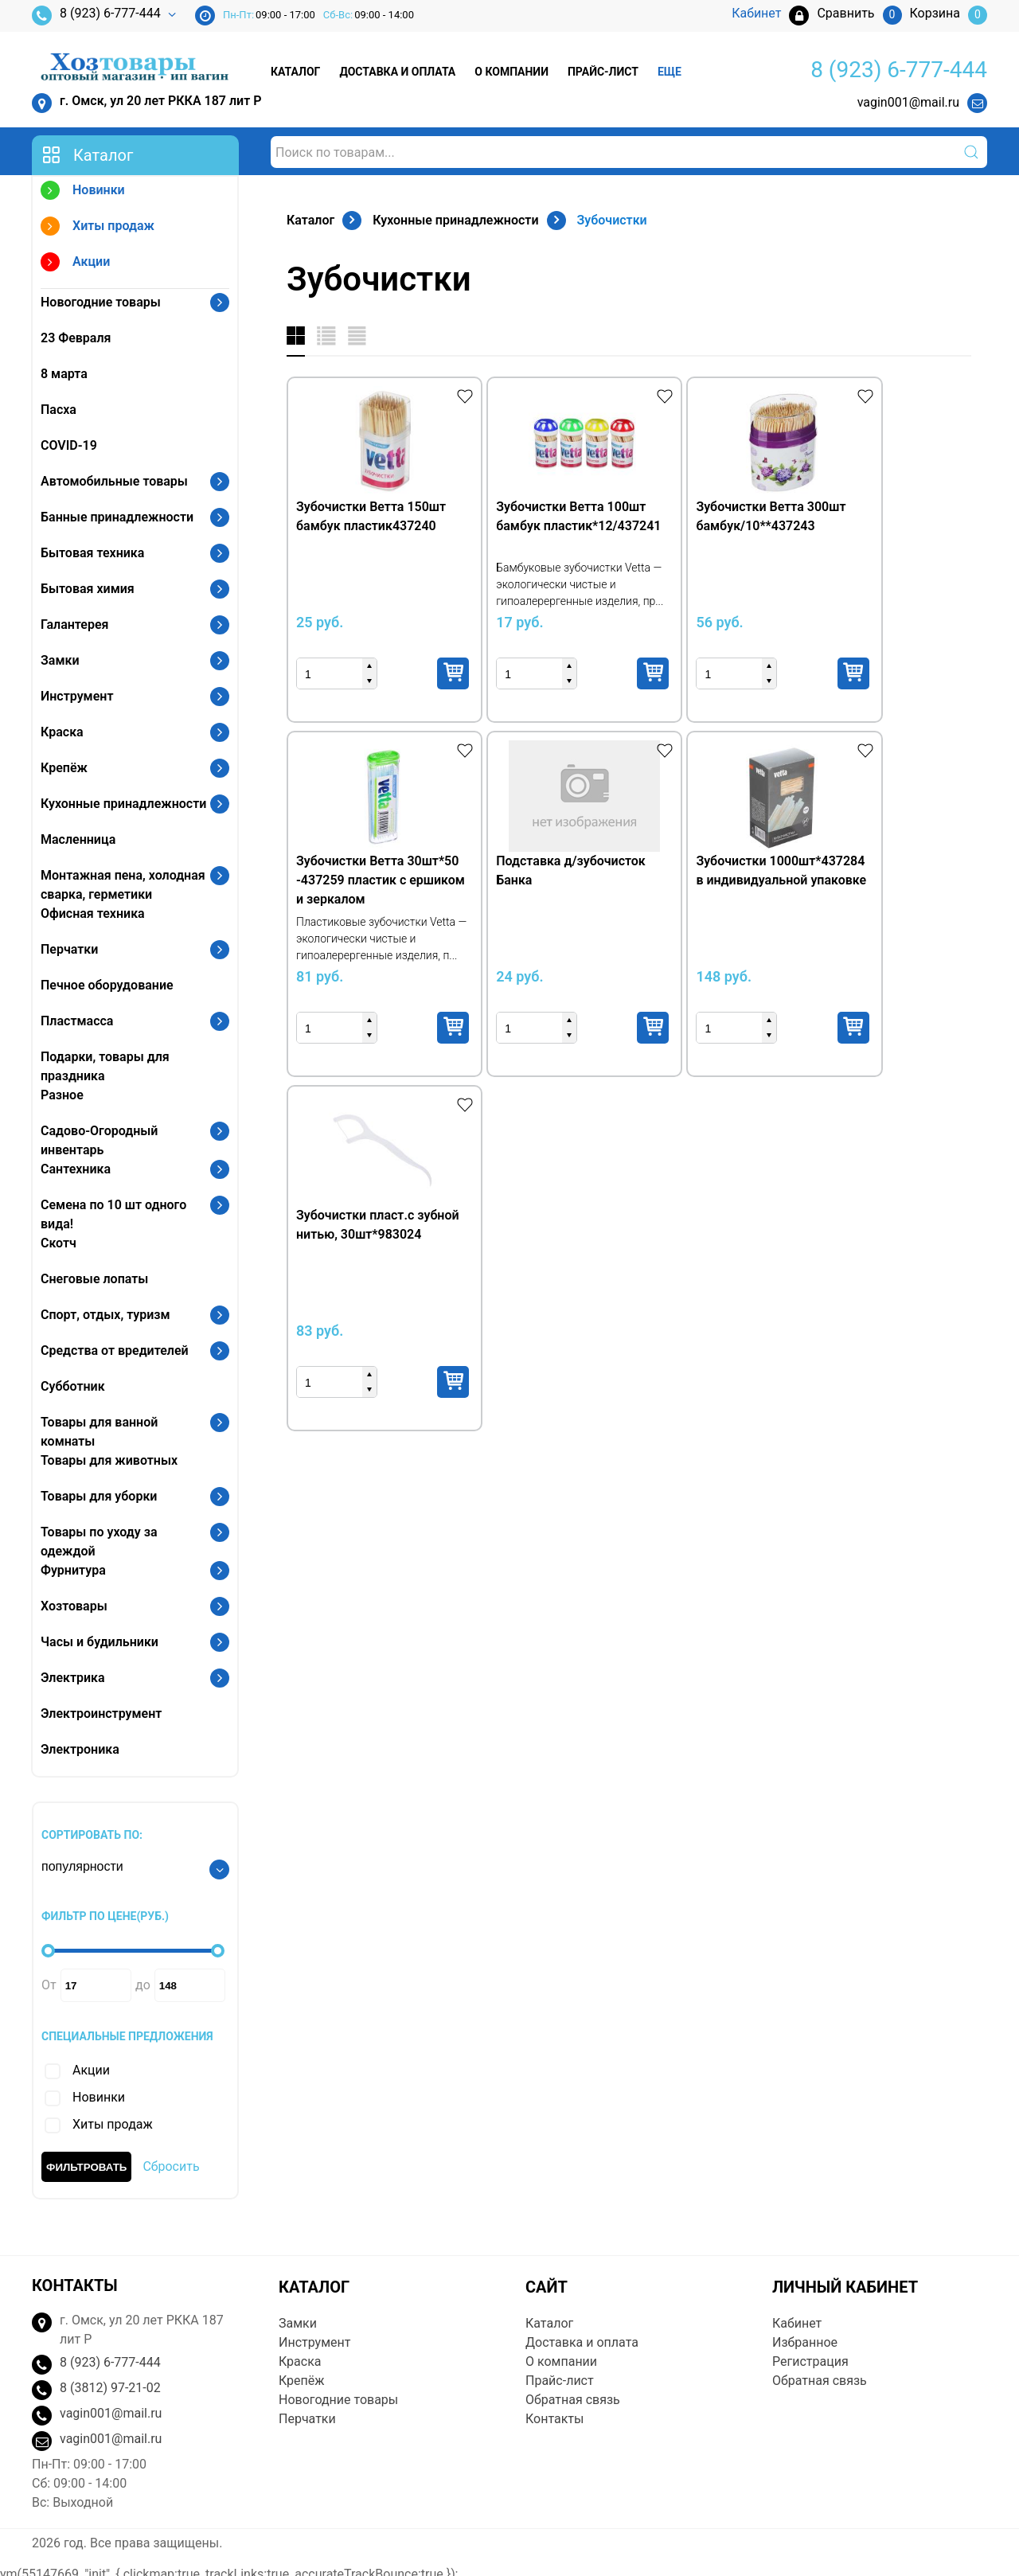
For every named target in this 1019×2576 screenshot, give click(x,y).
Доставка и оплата (397, 71)
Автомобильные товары (114, 481)
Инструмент (77, 696)
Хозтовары (74, 1606)
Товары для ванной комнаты (99, 1432)
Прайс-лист (603, 71)
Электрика (73, 1677)
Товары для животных (109, 1460)
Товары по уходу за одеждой (99, 1541)
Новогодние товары (101, 302)
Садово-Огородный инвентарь (99, 1140)
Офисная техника (93, 913)
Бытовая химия (88, 588)
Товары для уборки (99, 1496)
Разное (62, 1095)
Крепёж (64, 767)
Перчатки (69, 949)
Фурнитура (73, 1570)
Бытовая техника (92, 552)
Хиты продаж (97, 228)
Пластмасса (77, 1020)
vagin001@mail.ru (908, 102)
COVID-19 (69, 445)
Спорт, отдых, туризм (105, 1314)
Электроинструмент (101, 1713)
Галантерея (75, 624)
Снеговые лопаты (94, 1278)
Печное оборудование (107, 985)
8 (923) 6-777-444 (96, 15)
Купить (424, 673)
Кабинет (797, 2323)
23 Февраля (76, 337)
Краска (62, 732)
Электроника (80, 1749)
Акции (75, 263)
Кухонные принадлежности (123, 803)
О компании (511, 71)
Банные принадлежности (117, 517)
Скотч (58, 1243)
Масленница (78, 839)
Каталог (295, 71)
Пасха (58, 409)
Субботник (73, 1386)
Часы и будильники (99, 1641)
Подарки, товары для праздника (105, 1066)
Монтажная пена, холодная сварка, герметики (123, 885)
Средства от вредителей (115, 1350)
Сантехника (76, 1169)
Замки (60, 660)
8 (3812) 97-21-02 (110, 2387)
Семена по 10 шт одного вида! (113, 1214)
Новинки (83, 192)
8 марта (64, 373)
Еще (669, 71)
